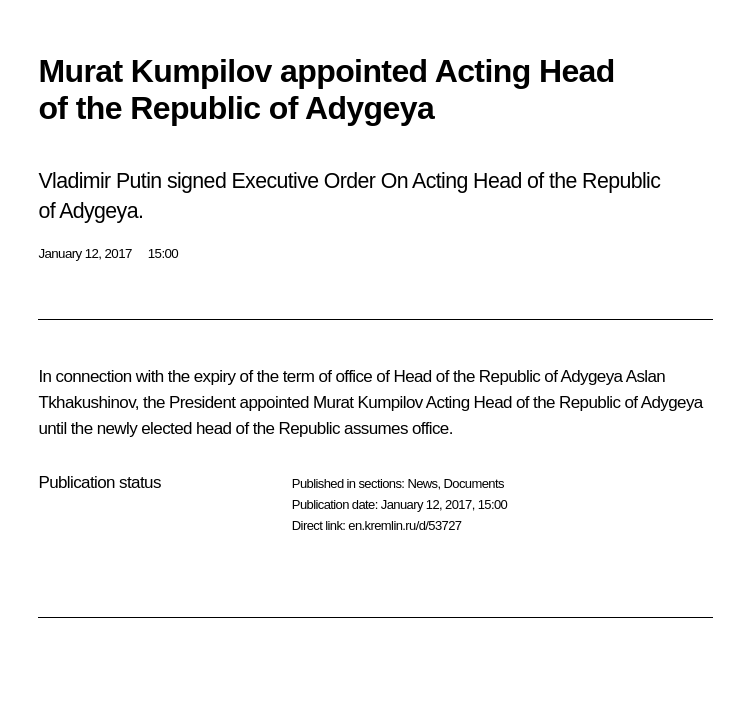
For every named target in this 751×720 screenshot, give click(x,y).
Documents (474, 483)
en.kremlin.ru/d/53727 (404, 525)
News (422, 483)
